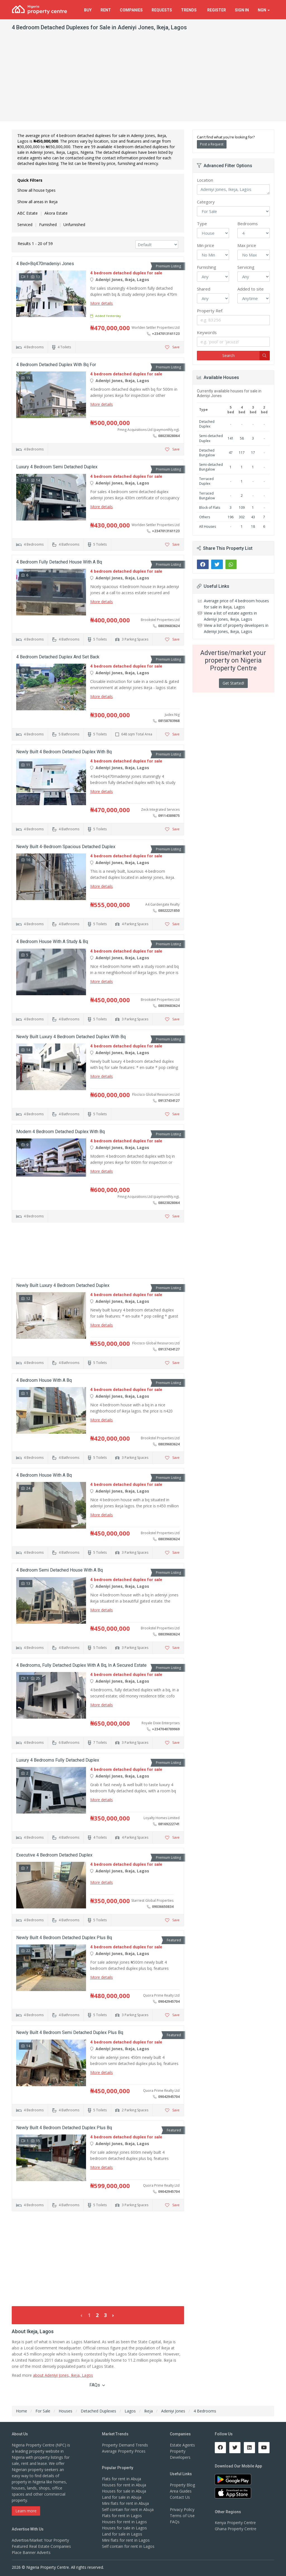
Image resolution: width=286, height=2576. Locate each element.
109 (242, 507)
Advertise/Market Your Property (40, 2540)
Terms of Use (182, 2515)
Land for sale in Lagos (122, 2534)
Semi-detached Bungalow (211, 467)
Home (21, 2411)
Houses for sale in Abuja (124, 2491)
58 (242, 438)
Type (202, 223)
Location (205, 180)
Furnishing (206, 267)
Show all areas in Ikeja (37, 201)
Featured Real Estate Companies (41, 2546)
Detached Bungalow (207, 452)
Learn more (26, 2510)
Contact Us (180, 2497)
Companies (131, 10)
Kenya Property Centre (235, 2522)
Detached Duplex (206, 424)
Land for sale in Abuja (121, 2497)
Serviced (24, 224)
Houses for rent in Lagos (124, 2521)
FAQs (97, 2385)
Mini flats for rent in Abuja (125, 2503)
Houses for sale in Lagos (124, 2528)
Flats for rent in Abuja (121, 2478)
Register (216, 10)
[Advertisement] (143, 79)
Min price (205, 245)
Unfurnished (74, 224)
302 (242, 517)
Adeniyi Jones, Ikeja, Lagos (233, 189)
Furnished (48, 224)
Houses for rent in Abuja (124, 2485)
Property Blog (182, 2485)
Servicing (245, 267)
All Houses (207, 526)
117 (242, 452)
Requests (162, 10)
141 (230, 438)
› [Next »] (113, 2315)
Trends (189, 10)
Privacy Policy (182, 2509)
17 (253, 452)
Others (204, 517)
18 (253, 526)
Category (206, 202)
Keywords (207, 332)
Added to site (250, 289)
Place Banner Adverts (31, 2552)
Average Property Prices (124, 2451)
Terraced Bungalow (207, 495)
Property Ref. (210, 310)
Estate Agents (182, 2445)
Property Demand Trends (125, 2445)
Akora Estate (56, 213)
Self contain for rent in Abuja (128, 2509)
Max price (246, 245)
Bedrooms (247, 223)
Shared (203, 289)
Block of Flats (209, 507)
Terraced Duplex (206, 481)
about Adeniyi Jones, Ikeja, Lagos (63, 2375)
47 (231, 452)
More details (101, 303)
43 (253, 517)
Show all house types (36, 190)
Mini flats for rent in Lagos (126, 2540)
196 (230, 517)
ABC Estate (27, 213)
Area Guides (181, 2491)
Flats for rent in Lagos (122, 2515)
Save (172, 347)
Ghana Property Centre (235, 2528)
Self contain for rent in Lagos (128, 2546)
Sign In (242, 10)
